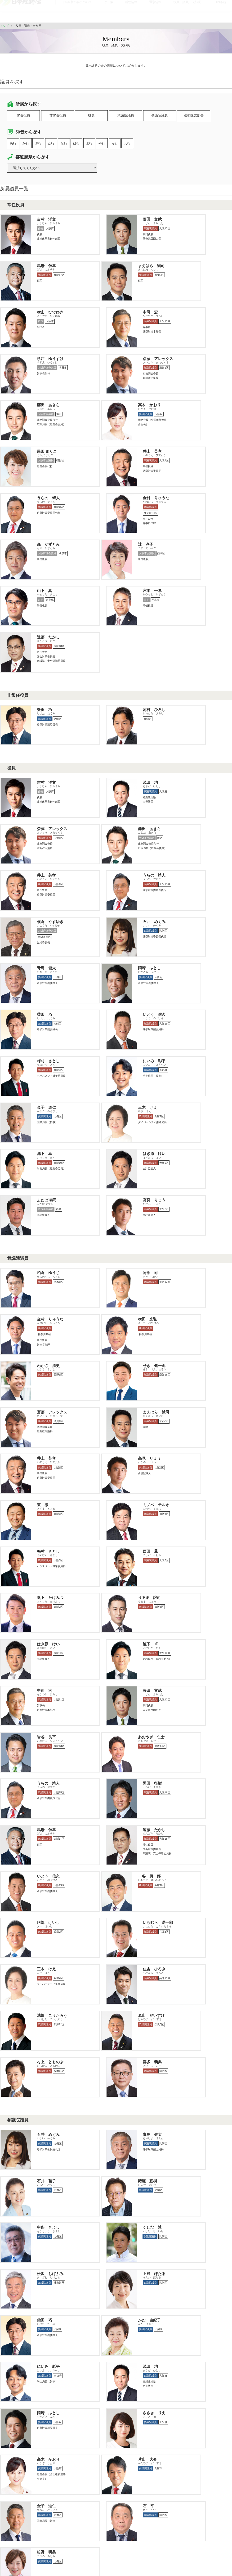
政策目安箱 (80, 2556)
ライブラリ (73, 2477)
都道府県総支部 (10, 2483)
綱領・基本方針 (10, 2465)
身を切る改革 (74, 2483)
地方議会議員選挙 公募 (119, 2477)
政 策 (108, 13)
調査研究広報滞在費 (79, 2471)
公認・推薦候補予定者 (119, 2465)
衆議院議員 (125, 115)
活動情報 (131, 13)
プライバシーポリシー (107, 2556)
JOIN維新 (219, 13)
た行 (51, 142)
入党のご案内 (211, 2456)
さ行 (38, 142)
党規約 (4, 2471)
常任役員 (23, 115)
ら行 (114, 142)
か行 (25, 142)
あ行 (13, 142)
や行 (101, 142)
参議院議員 (160, 115)
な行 (64, 142)
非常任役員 (57, 115)
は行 (76, 142)
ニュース (71, 2465)
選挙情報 (155, 13)
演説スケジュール (214, 2474)
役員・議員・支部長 (187, 13)
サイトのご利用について (143, 2556)
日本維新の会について (76, 13)
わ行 (127, 142)
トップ (4, 26)
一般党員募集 (8, 2477)
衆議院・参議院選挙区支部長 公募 (126, 2471)
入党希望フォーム (213, 2465)
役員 (91, 115)
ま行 (89, 142)
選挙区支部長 (194, 115)
